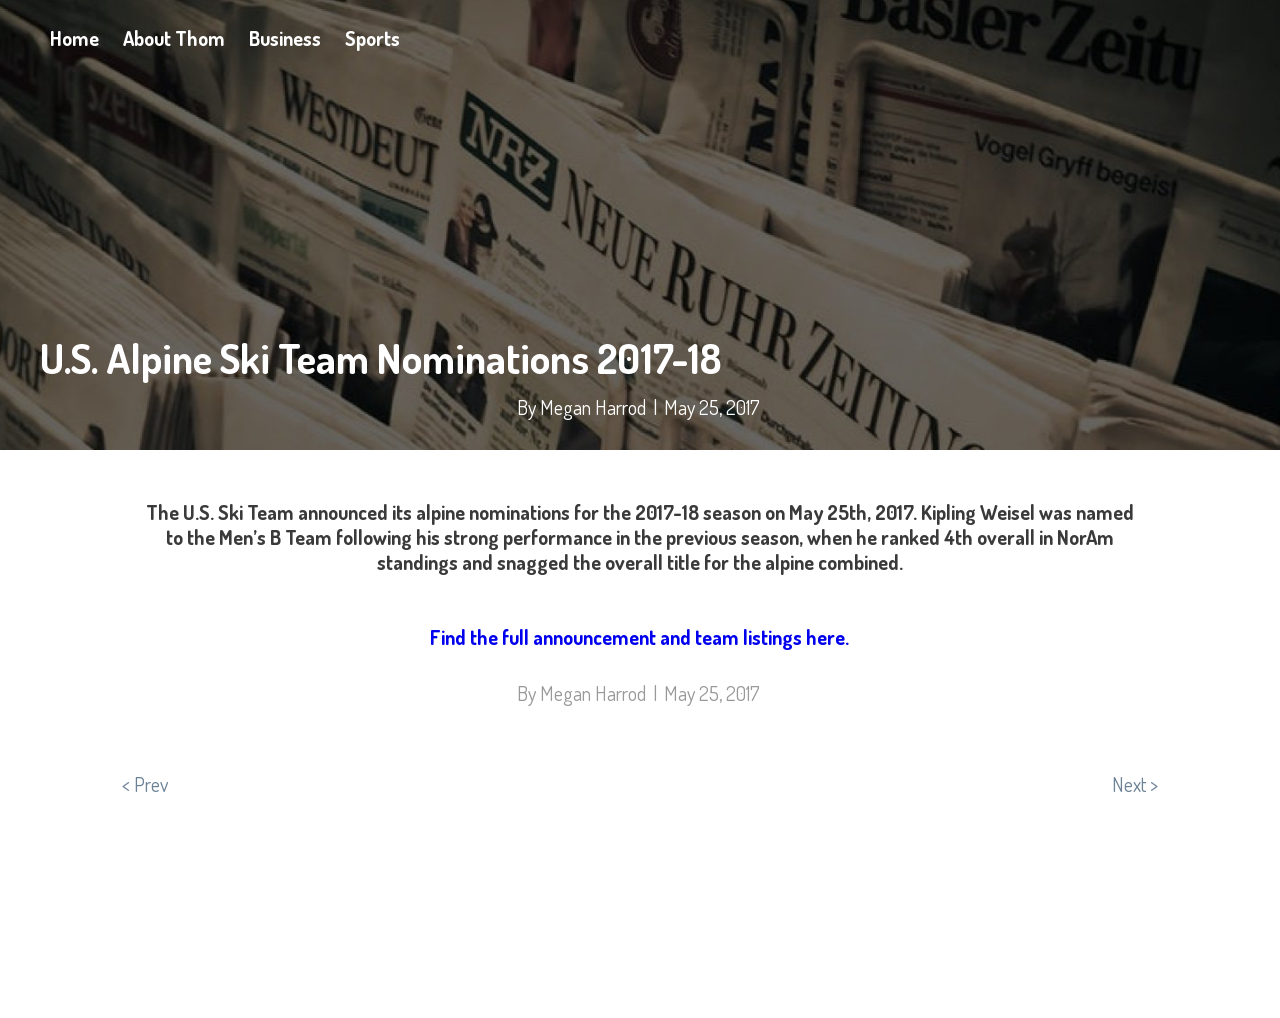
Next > (1135, 784)
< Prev (145, 784)
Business (285, 38)
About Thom (174, 38)
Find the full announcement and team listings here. (639, 637)
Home (74, 38)
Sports (372, 38)
